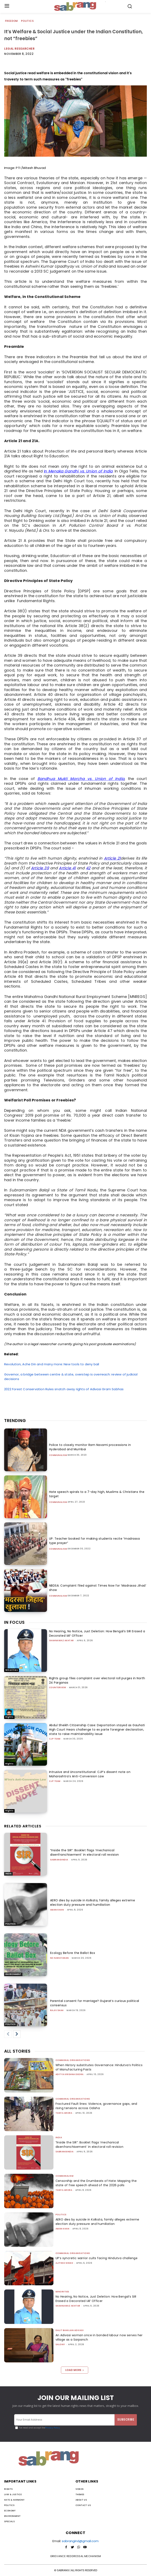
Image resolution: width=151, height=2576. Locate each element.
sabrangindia (59, 1859)
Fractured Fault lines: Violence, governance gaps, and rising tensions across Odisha (96, 2106)
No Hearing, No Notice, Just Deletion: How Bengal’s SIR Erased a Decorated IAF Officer (96, 2298)
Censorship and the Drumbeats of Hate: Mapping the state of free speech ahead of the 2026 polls (96, 2183)
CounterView (57, 1687)
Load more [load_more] (74, 2370)
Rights (9, 1717)
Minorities (11, 1670)
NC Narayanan (59, 1958)
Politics (27, 21)
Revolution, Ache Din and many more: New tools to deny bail (51, 1364)
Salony (60, 2344)
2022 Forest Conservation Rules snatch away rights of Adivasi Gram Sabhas (64, 1389)
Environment (13, 1974)
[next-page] (17, 2034)
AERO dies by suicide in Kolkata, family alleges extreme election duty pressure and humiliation (92, 1902)
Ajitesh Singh (64, 2263)
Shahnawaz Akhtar (61, 1640)
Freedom (11, 21)
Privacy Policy (52, 2427)
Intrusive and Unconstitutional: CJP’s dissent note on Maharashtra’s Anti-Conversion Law (90, 1774)
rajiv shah (57, 2010)
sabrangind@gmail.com (80, 2541)
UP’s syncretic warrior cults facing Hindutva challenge (97, 2258)
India (8, 1873)
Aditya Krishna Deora (70, 2074)
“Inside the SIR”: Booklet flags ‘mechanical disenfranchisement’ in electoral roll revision (84, 1852)
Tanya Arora (64, 2113)
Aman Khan (57, 1909)
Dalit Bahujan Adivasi (70, 2330)
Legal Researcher (19, 49)
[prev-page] (8, 2034)
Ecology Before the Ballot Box (72, 1953)
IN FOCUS (14, 1622)
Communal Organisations (73, 2060)
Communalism (58, 1455)
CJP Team (55, 1738)
